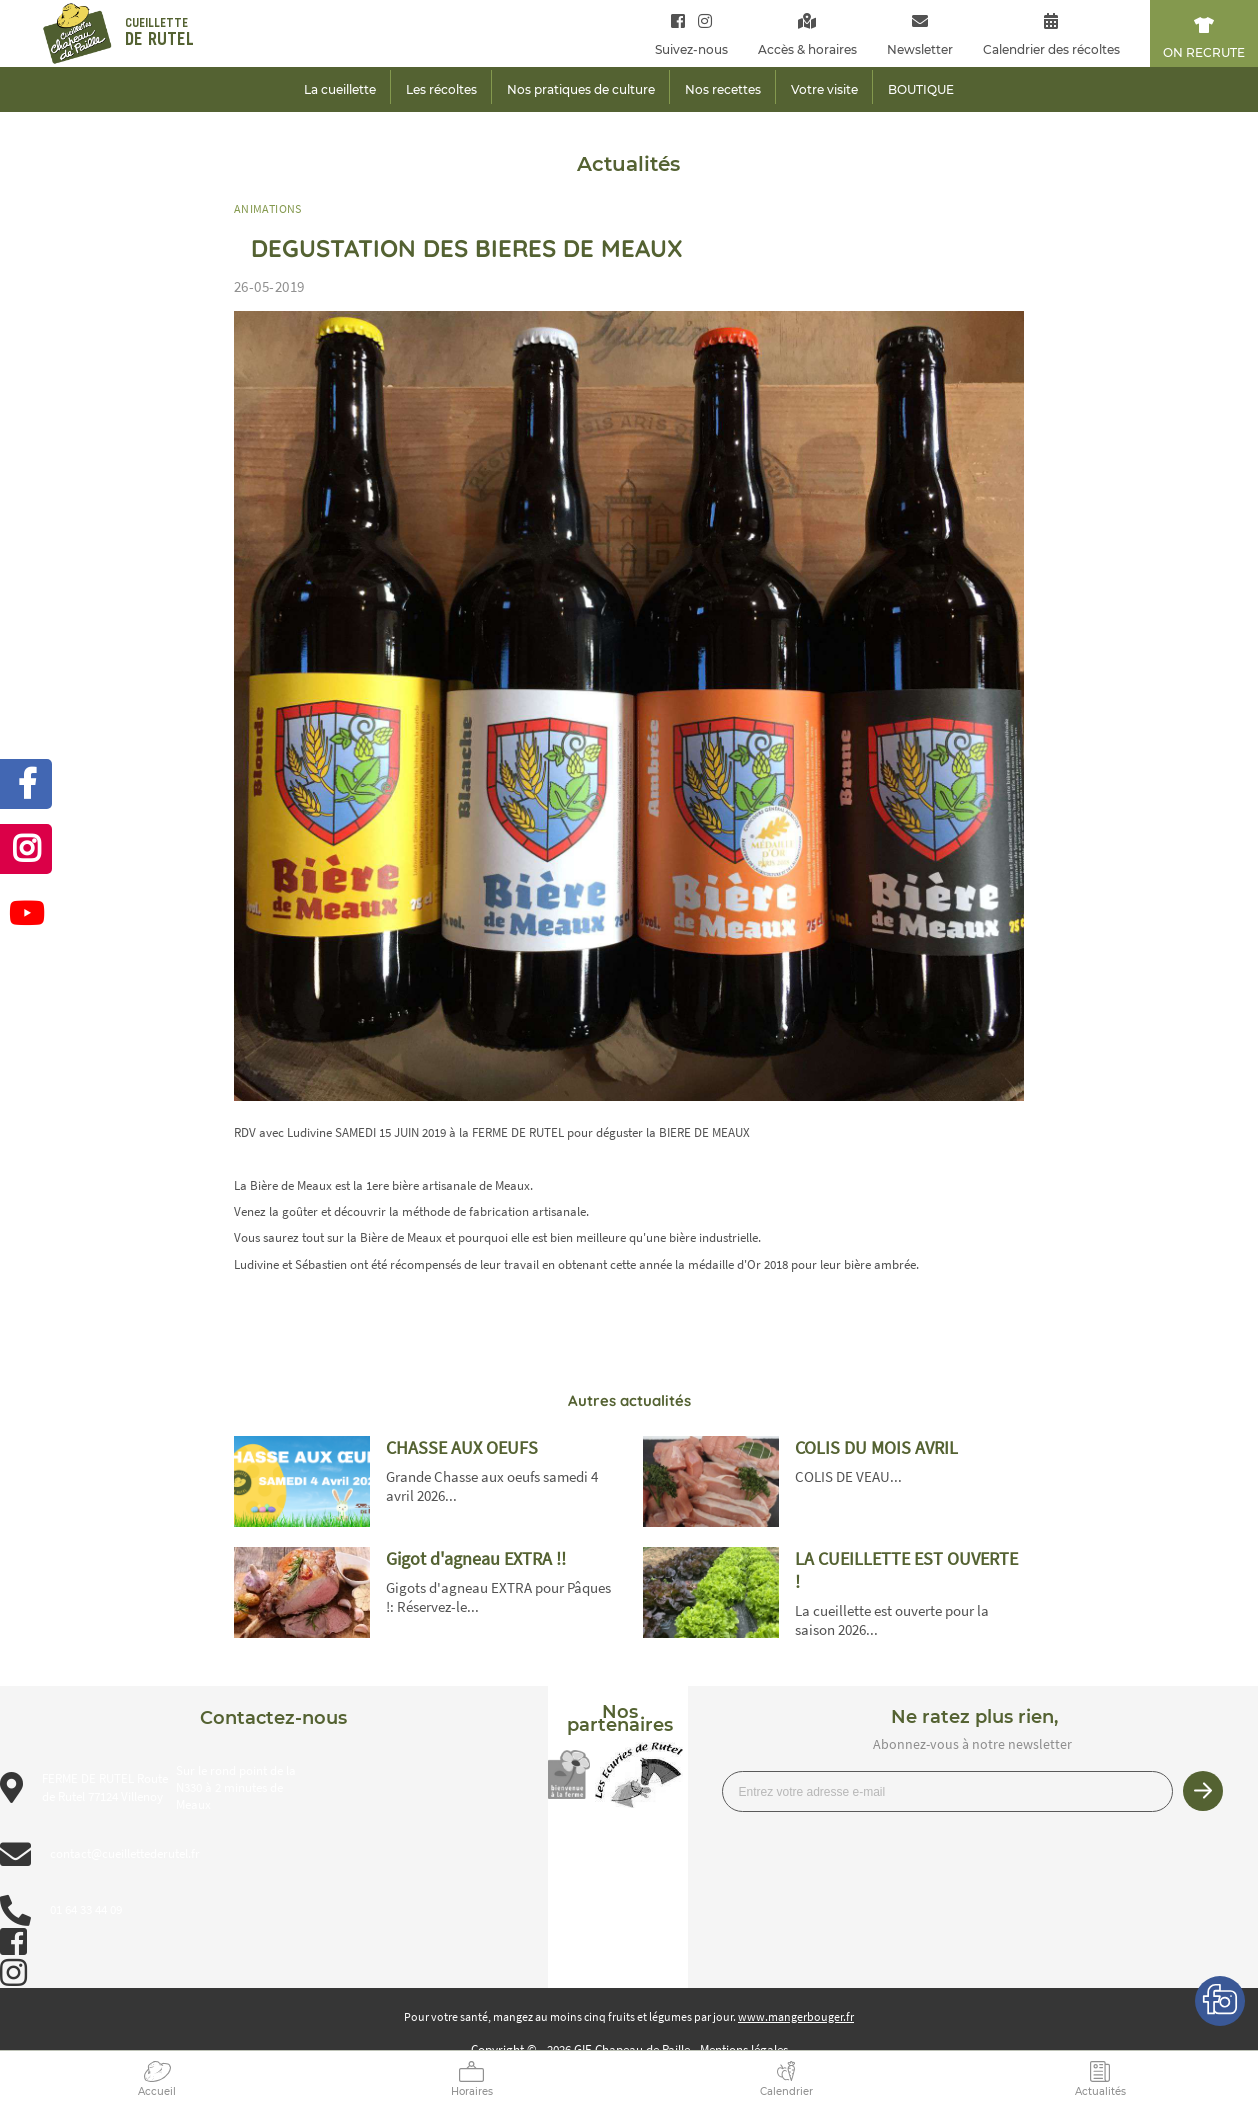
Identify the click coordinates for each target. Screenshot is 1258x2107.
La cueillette (340, 89)
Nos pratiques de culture (581, 89)
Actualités (1100, 2091)
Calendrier (786, 2091)
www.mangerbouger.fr (796, 2016)
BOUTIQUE (921, 89)
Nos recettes (723, 89)
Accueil (157, 2091)
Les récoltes (441, 89)
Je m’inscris (1203, 1791)
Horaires (472, 2091)
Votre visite (824, 89)
